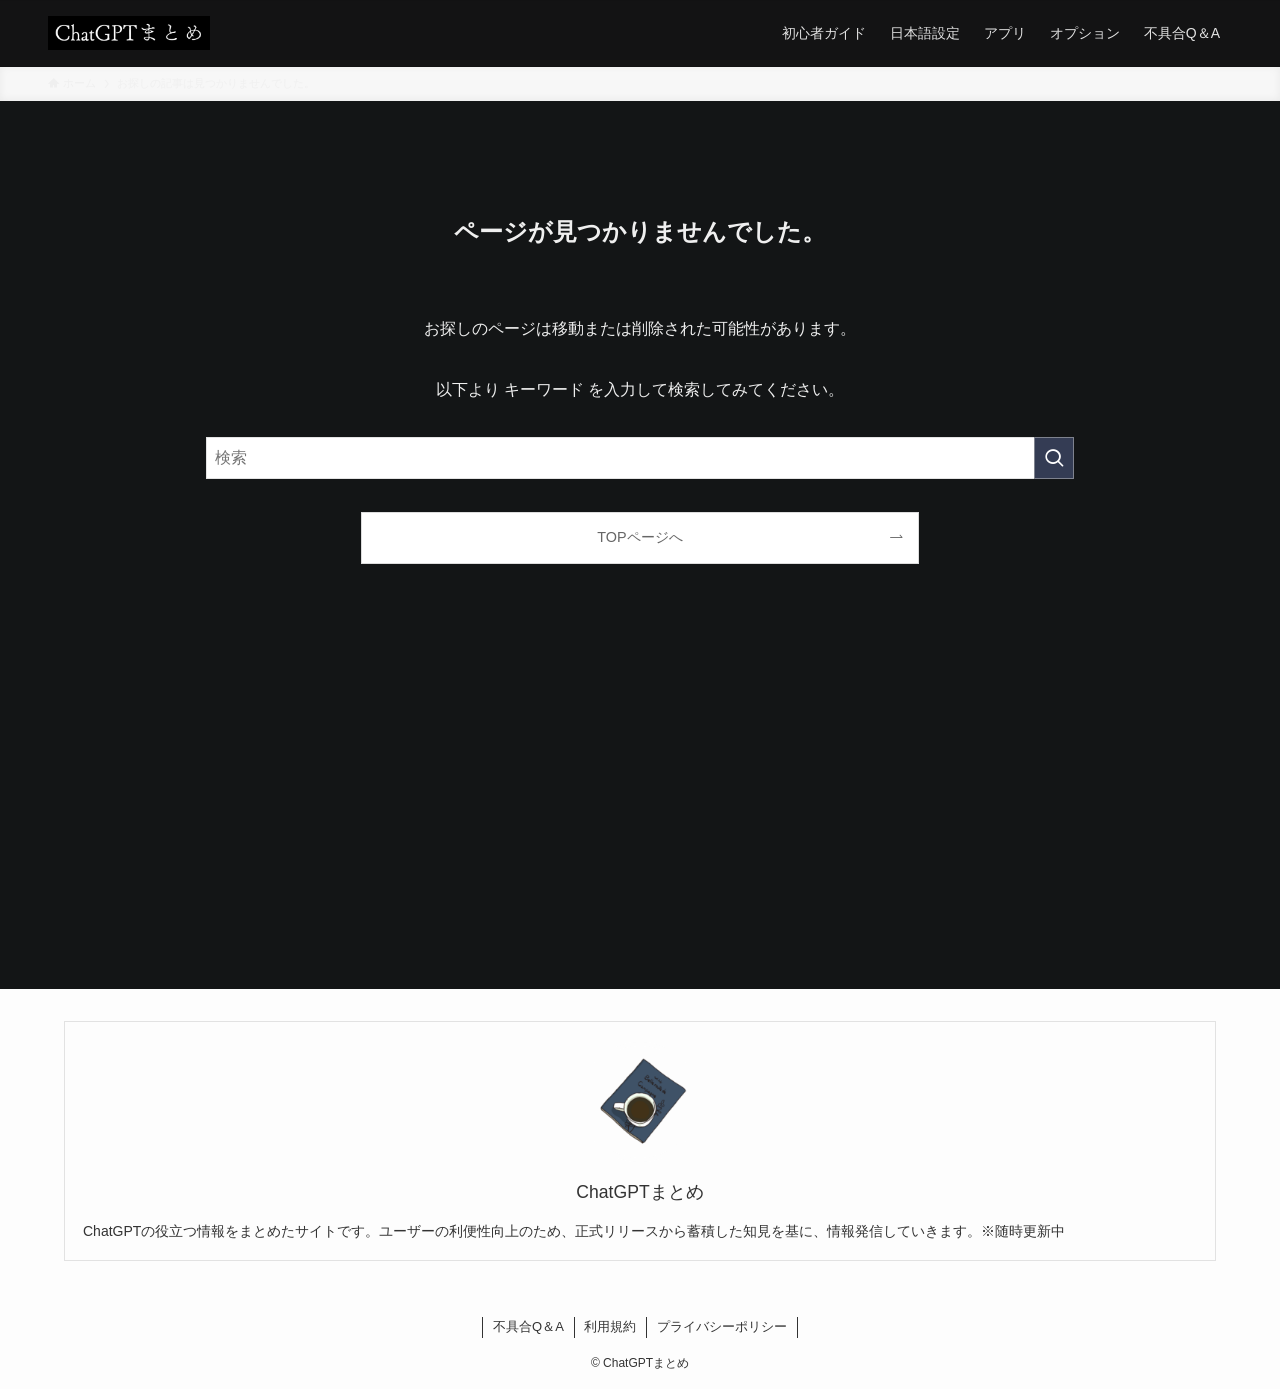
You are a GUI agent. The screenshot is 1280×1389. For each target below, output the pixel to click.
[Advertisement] (640, 801)
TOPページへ (639, 537)
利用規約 (610, 1326)
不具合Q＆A (528, 1326)
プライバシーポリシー (722, 1326)
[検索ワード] (640, 458)
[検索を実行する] (1054, 458)
